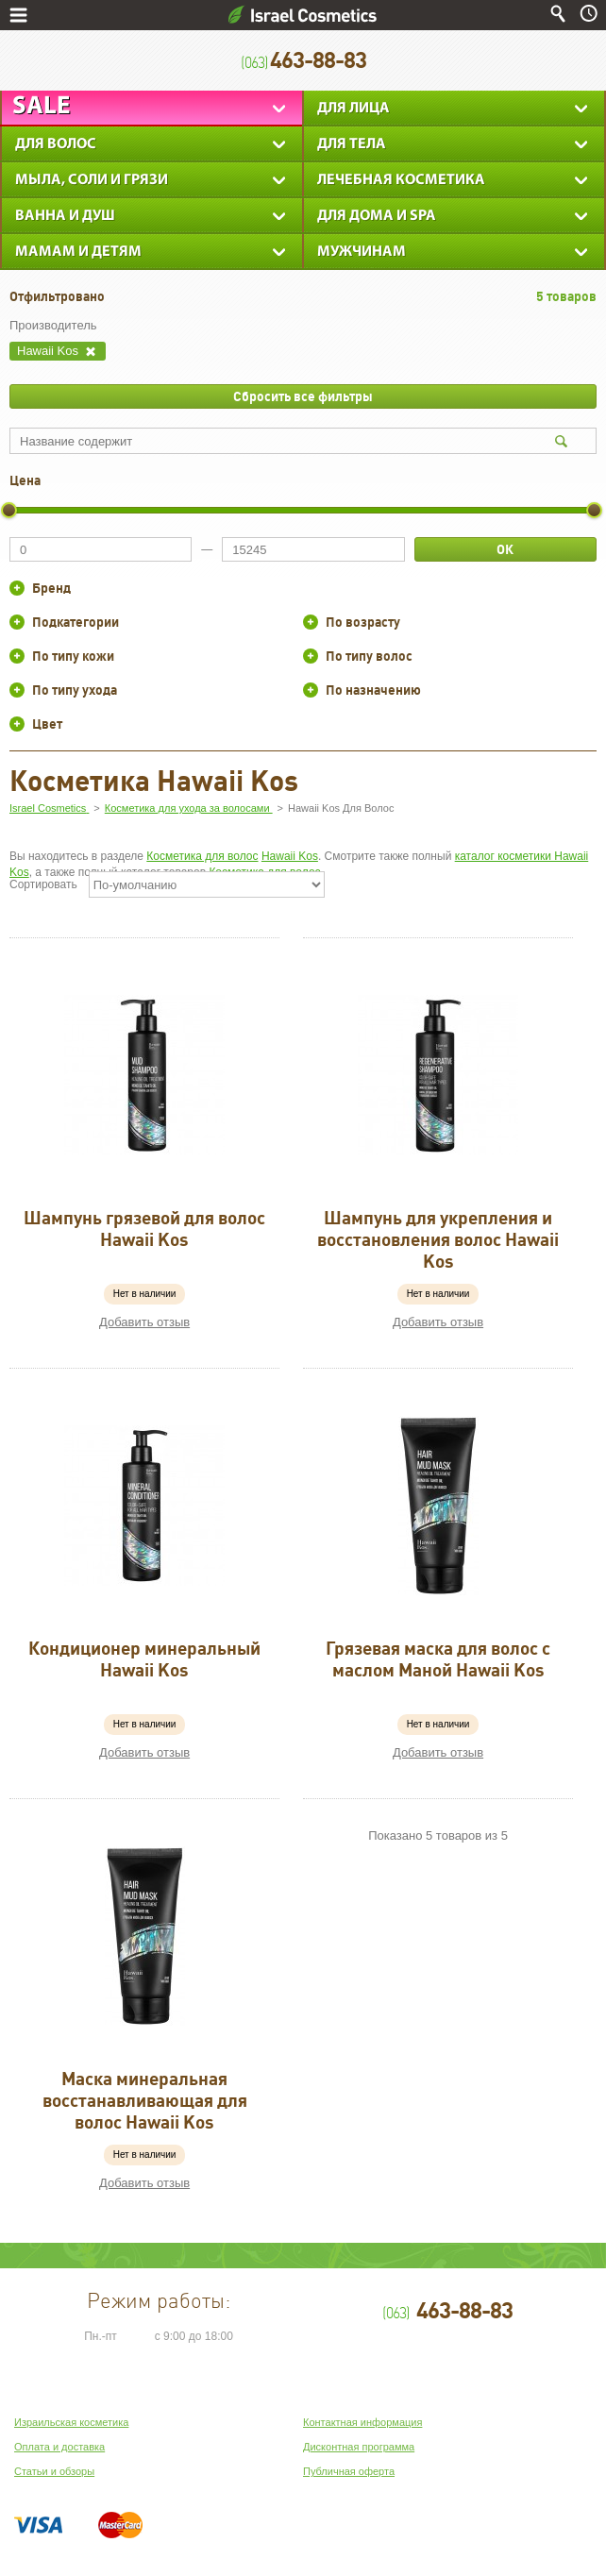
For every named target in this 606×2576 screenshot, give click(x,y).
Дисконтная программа (358, 2446)
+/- (17, 588)
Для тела (351, 144)
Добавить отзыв (144, 1322)
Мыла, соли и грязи (91, 180)
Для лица (353, 108)
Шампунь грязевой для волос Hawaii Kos (144, 1228)
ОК (505, 549)
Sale (41, 107)
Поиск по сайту (557, 14)
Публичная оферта (349, 2471)
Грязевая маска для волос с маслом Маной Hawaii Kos (438, 1659)
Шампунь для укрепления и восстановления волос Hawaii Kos (438, 1239)
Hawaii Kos (289, 856)
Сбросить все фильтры (303, 396)
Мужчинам (361, 252)
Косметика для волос (202, 856)
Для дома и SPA (376, 216)
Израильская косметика (71, 2422)
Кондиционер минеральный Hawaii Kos (144, 1659)
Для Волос (55, 144)
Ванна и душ (65, 216)
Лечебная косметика (401, 180)
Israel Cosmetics (302, 15)
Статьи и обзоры (54, 2471)
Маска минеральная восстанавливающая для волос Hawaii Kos (144, 2100)
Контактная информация (362, 2422)
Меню (18, 15)
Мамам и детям (78, 252)
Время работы (589, 14)
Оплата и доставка (59, 2446)
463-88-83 (303, 61)
